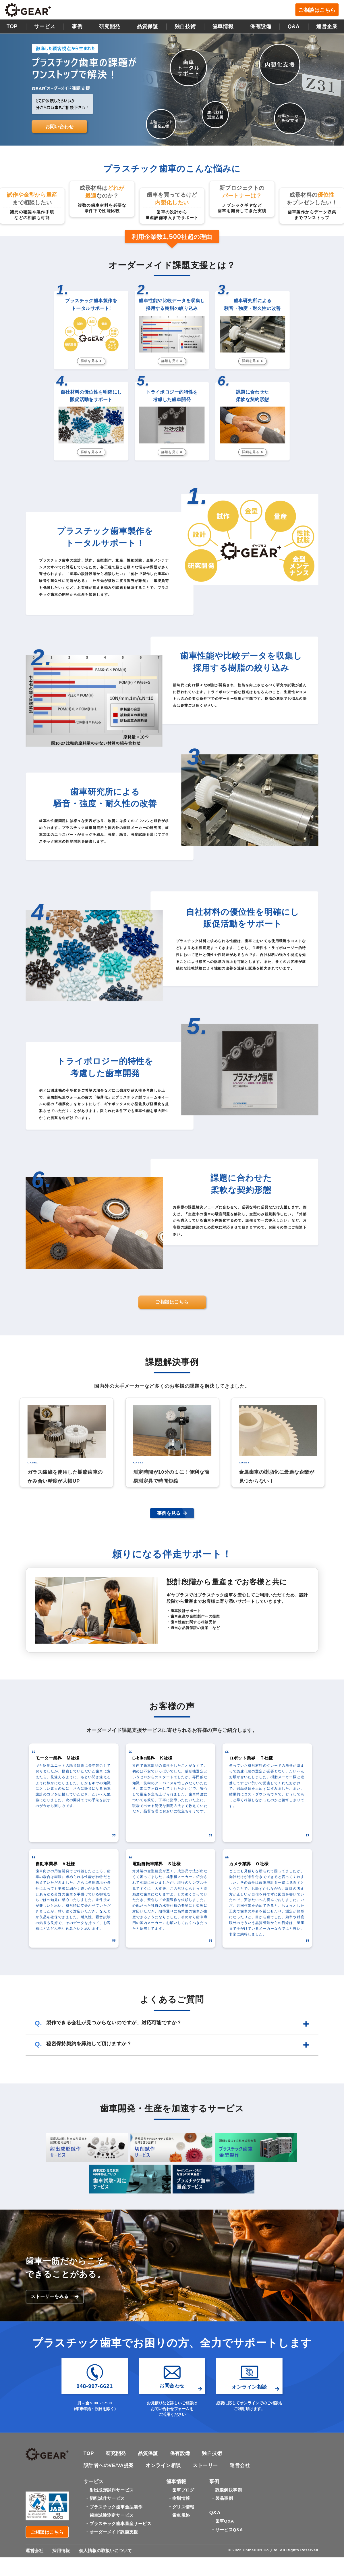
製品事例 (224, 2498)
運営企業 (326, 26)
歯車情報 (222, 26)
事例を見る (172, 1513)
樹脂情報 (181, 2498)
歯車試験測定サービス (112, 2515)
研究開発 (109, 26)
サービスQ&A (229, 2529)
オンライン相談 (163, 2465)
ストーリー (205, 2465)
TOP (12, 26)
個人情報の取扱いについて (105, 2550)
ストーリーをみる (55, 2296)
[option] (67, 1442)
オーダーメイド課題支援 (114, 2531)
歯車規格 (181, 2515)
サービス (44, 26)
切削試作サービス (107, 2498)
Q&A (294, 26)
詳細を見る (91, 361)
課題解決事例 (228, 2490)
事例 (77, 26)
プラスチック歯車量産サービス (120, 2523)
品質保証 (147, 26)
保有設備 (260, 26)
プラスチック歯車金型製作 (116, 2506)
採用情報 (61, 2550)
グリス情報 (183, 2506)
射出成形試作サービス (112, 2490)
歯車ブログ (183, 2490)
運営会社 (240, 2465)
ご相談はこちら (317, 10)
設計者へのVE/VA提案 (109, 2465)
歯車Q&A (224, 2521)
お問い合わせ (59, 126)
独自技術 (212, 2453)
